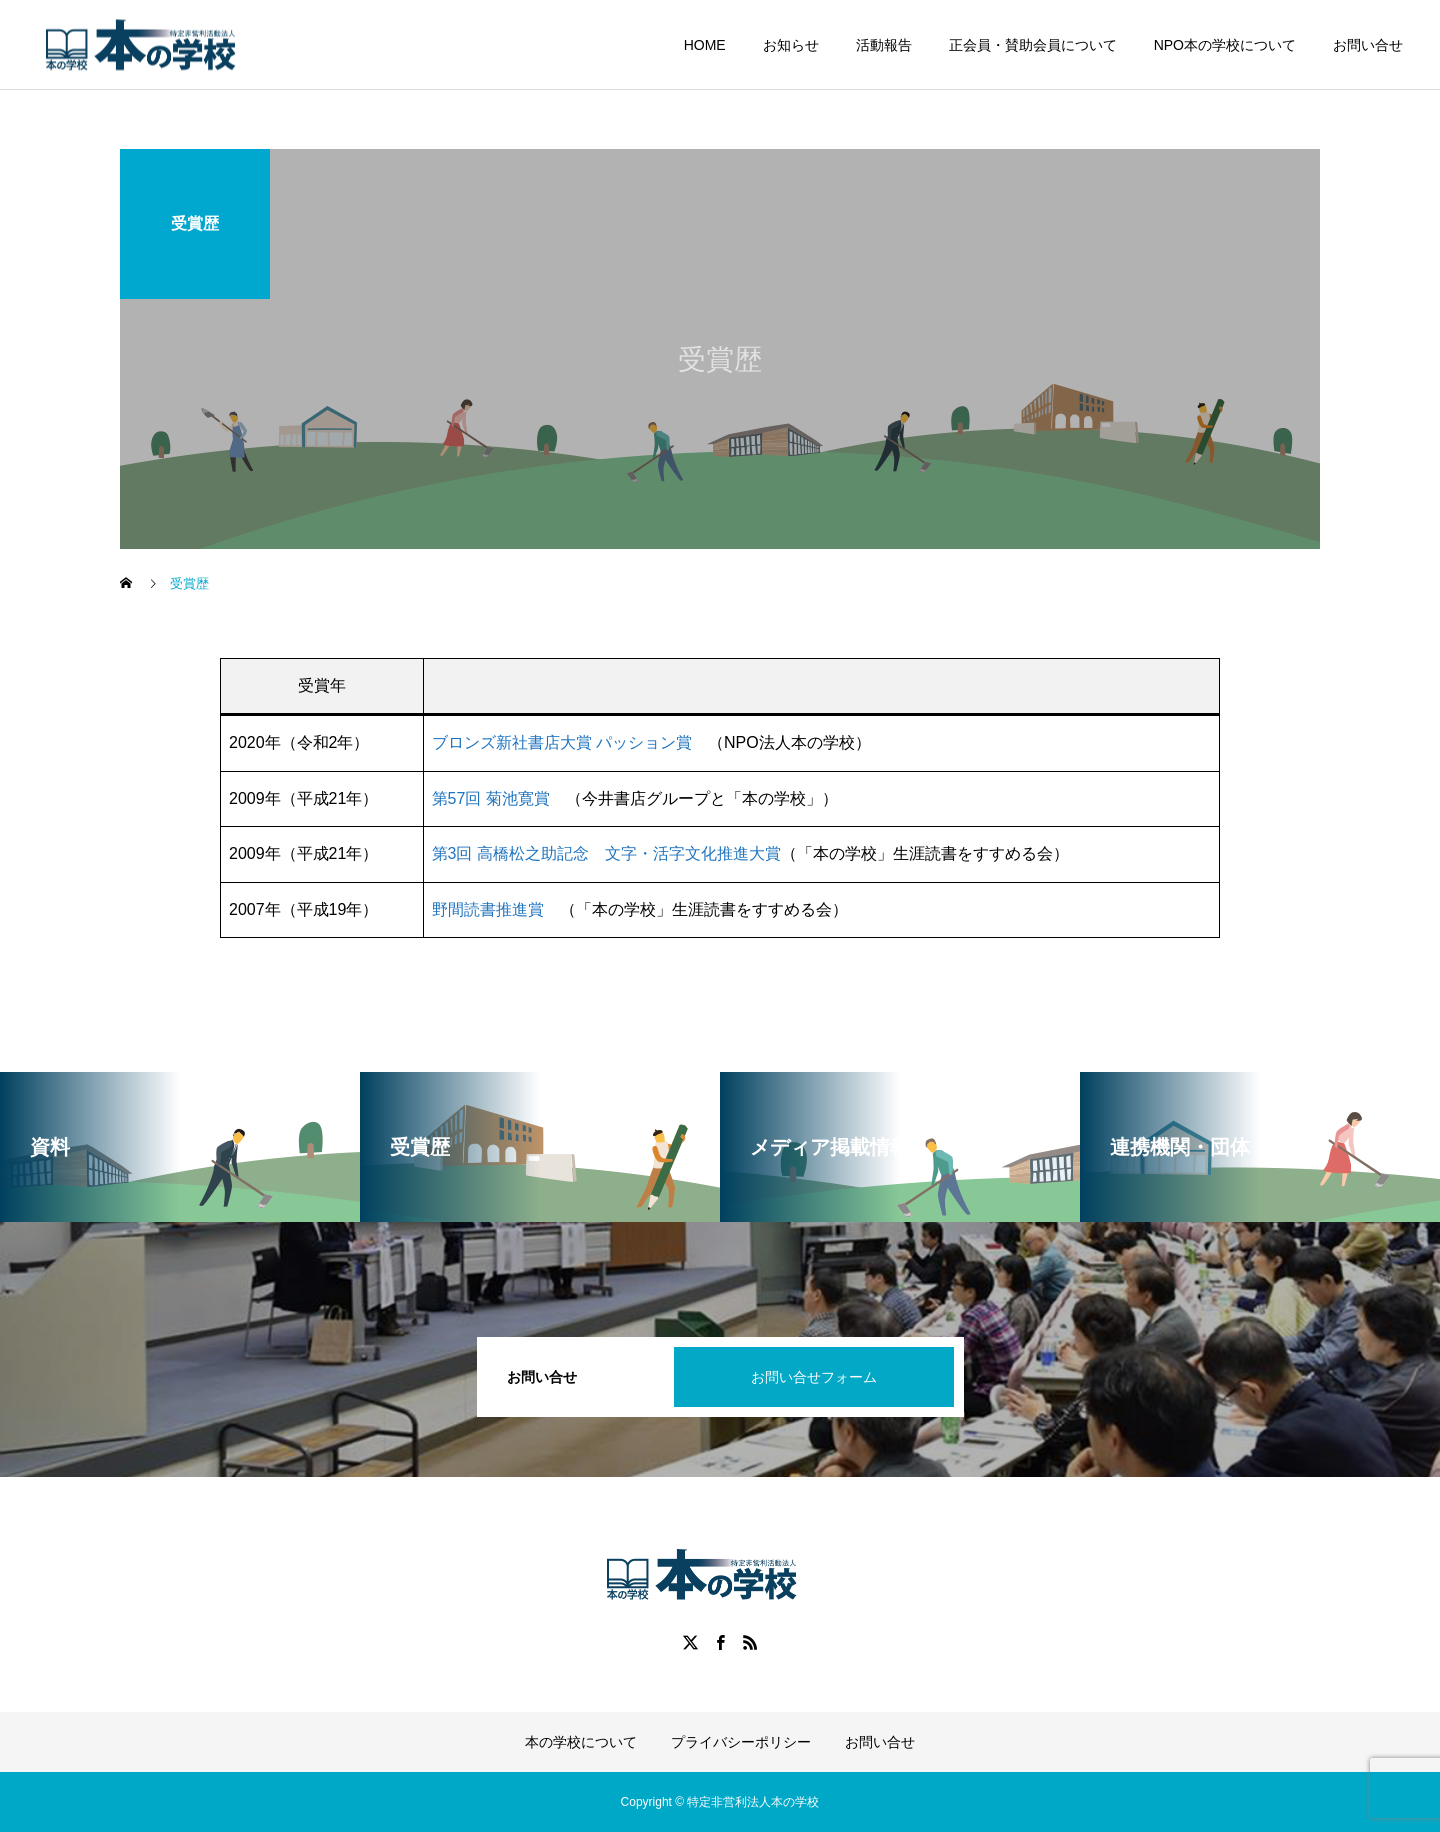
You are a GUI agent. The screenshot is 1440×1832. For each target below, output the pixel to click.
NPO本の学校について (1225, 45)
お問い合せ (1368, 45)
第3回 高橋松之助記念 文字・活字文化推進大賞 (606, 853)
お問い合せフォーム (814, 1377)
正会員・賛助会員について (1033, 45)
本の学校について (581, 1742)
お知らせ (791, 45)
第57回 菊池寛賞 (491, 798)
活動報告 (884, 45)
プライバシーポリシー (741, 1742)
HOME (705, 45)
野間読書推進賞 (488, 909)
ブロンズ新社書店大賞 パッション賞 (562, 742)
